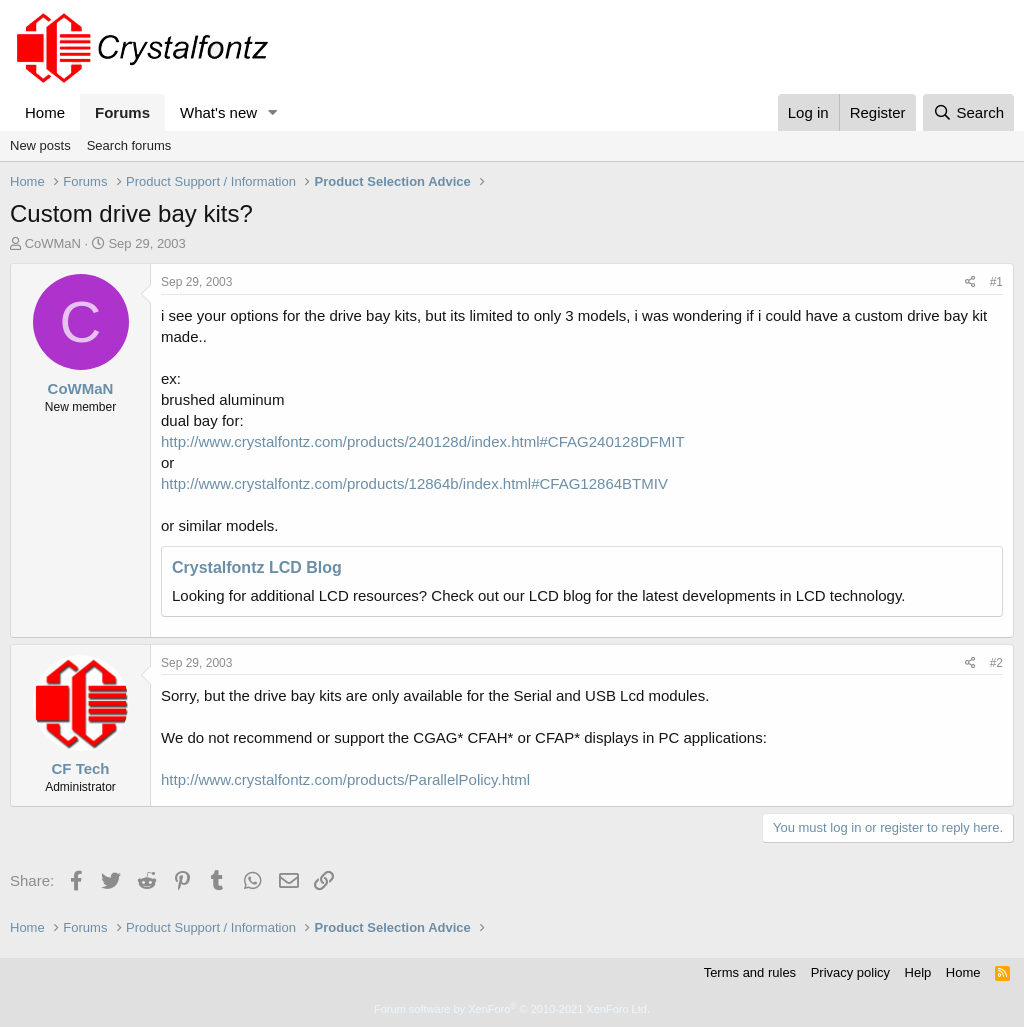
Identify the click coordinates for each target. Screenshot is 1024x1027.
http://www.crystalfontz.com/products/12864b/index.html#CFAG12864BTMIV (414, 483)
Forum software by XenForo (512, 1009)
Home (45, 112)
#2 (996, 663)
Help (918, 972)
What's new (218, 112)
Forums (122, 112)
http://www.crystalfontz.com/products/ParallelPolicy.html (345, 779)
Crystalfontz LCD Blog (257, 567)
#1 (996, 282)
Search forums (129, 145)
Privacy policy (850, 972)
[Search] (968, 112)
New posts (40, 145)
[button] (273, 112)
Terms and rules (750, 972)
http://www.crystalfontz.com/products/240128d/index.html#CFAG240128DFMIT (423, 441)
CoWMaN (53, 243)
